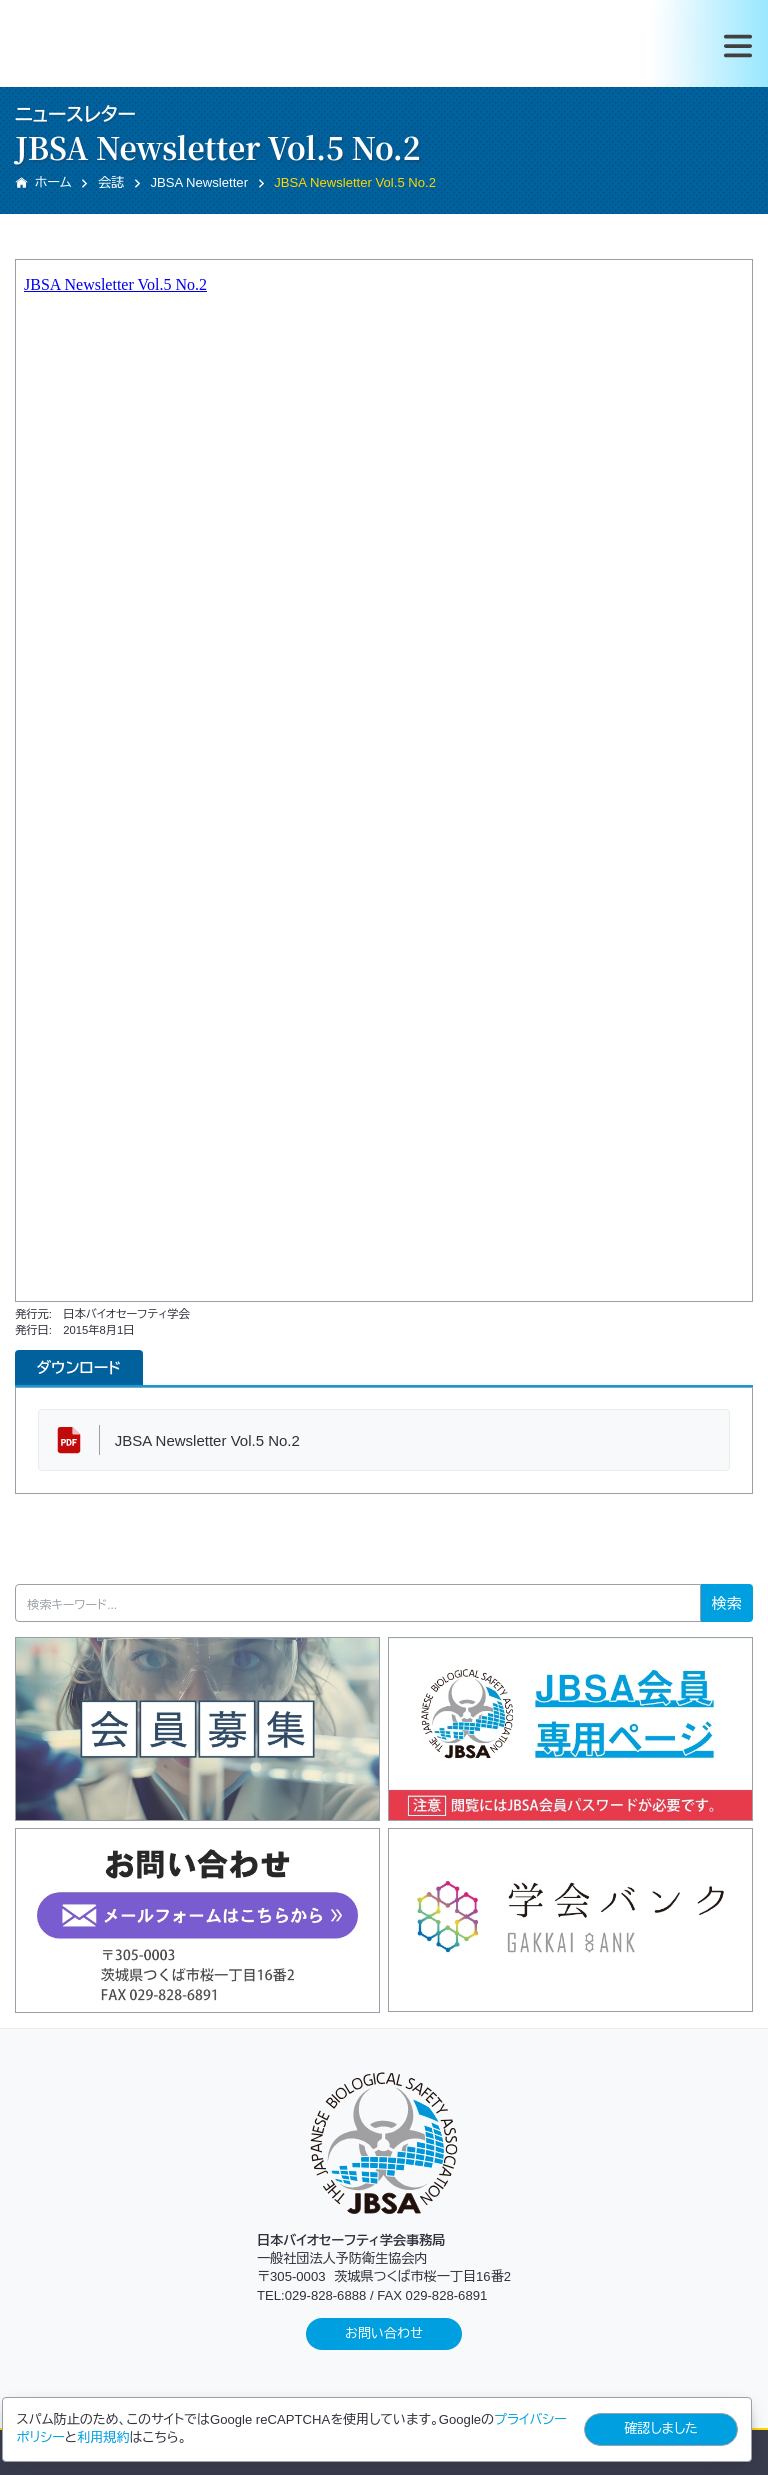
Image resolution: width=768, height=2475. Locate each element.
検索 (727, 1603)
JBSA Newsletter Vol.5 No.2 (207, 1440)
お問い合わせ (384, 2333)
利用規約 (103, 2437)
